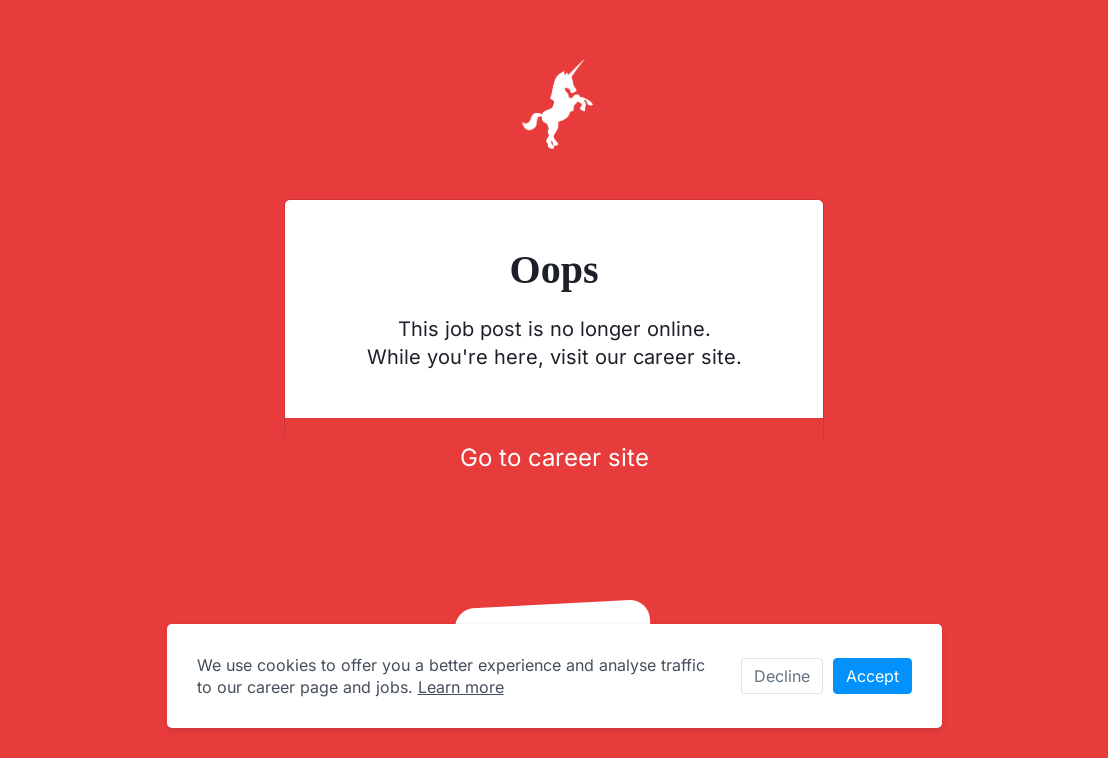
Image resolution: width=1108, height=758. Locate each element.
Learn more (461, 687)
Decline (782, 676)
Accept (872, 676)
